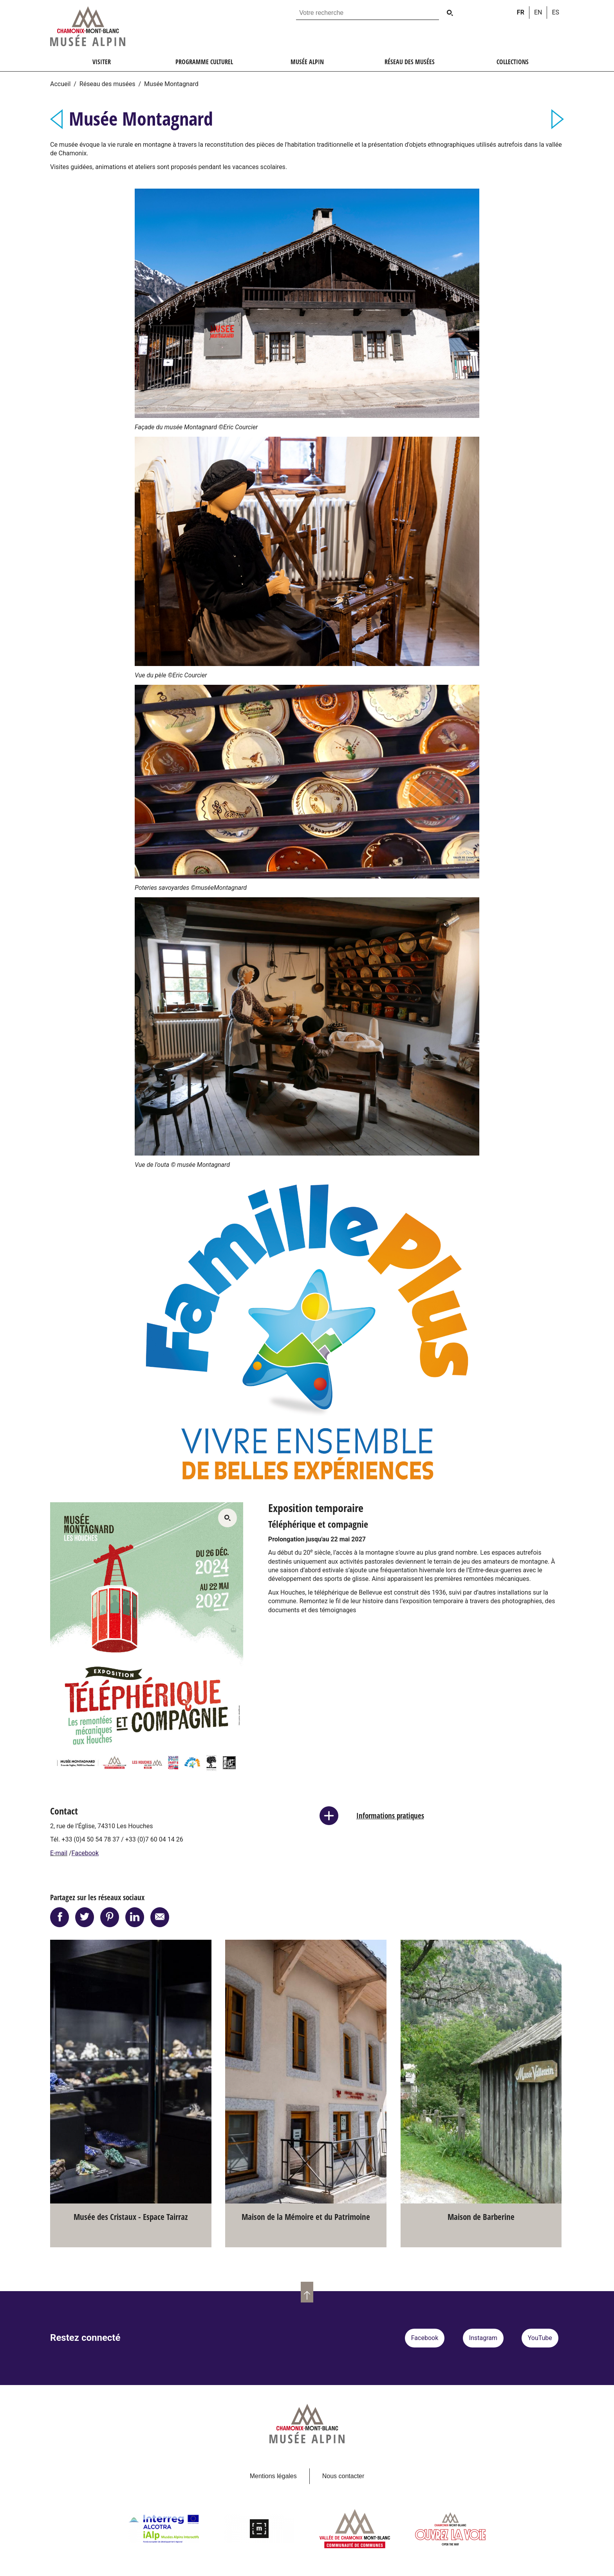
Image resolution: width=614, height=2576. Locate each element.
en (538, 12)
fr (520, 12)
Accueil (60, 84)
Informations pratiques (390, 1815)
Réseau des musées (107, 84)
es (555, 12)
